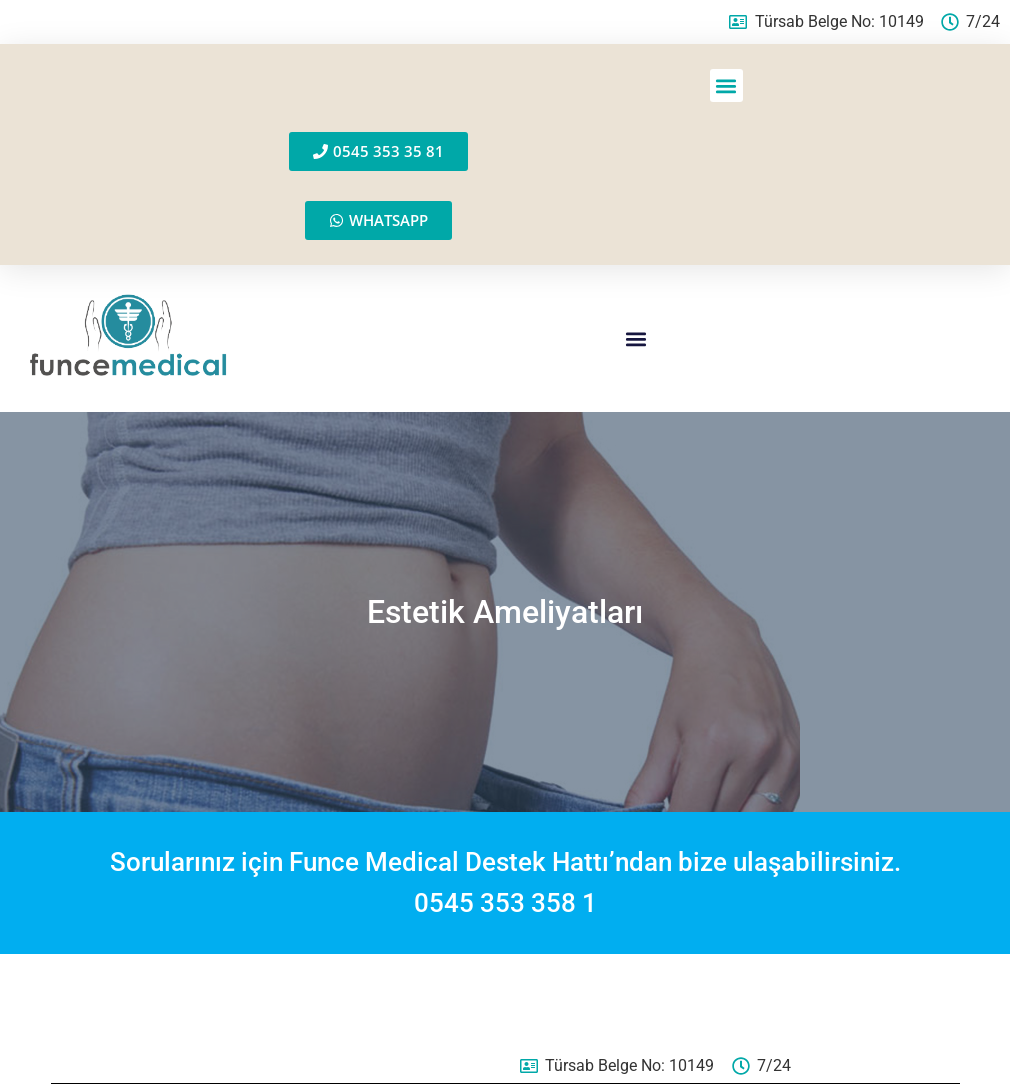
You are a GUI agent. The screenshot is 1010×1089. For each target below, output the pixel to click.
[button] (726, 85)
